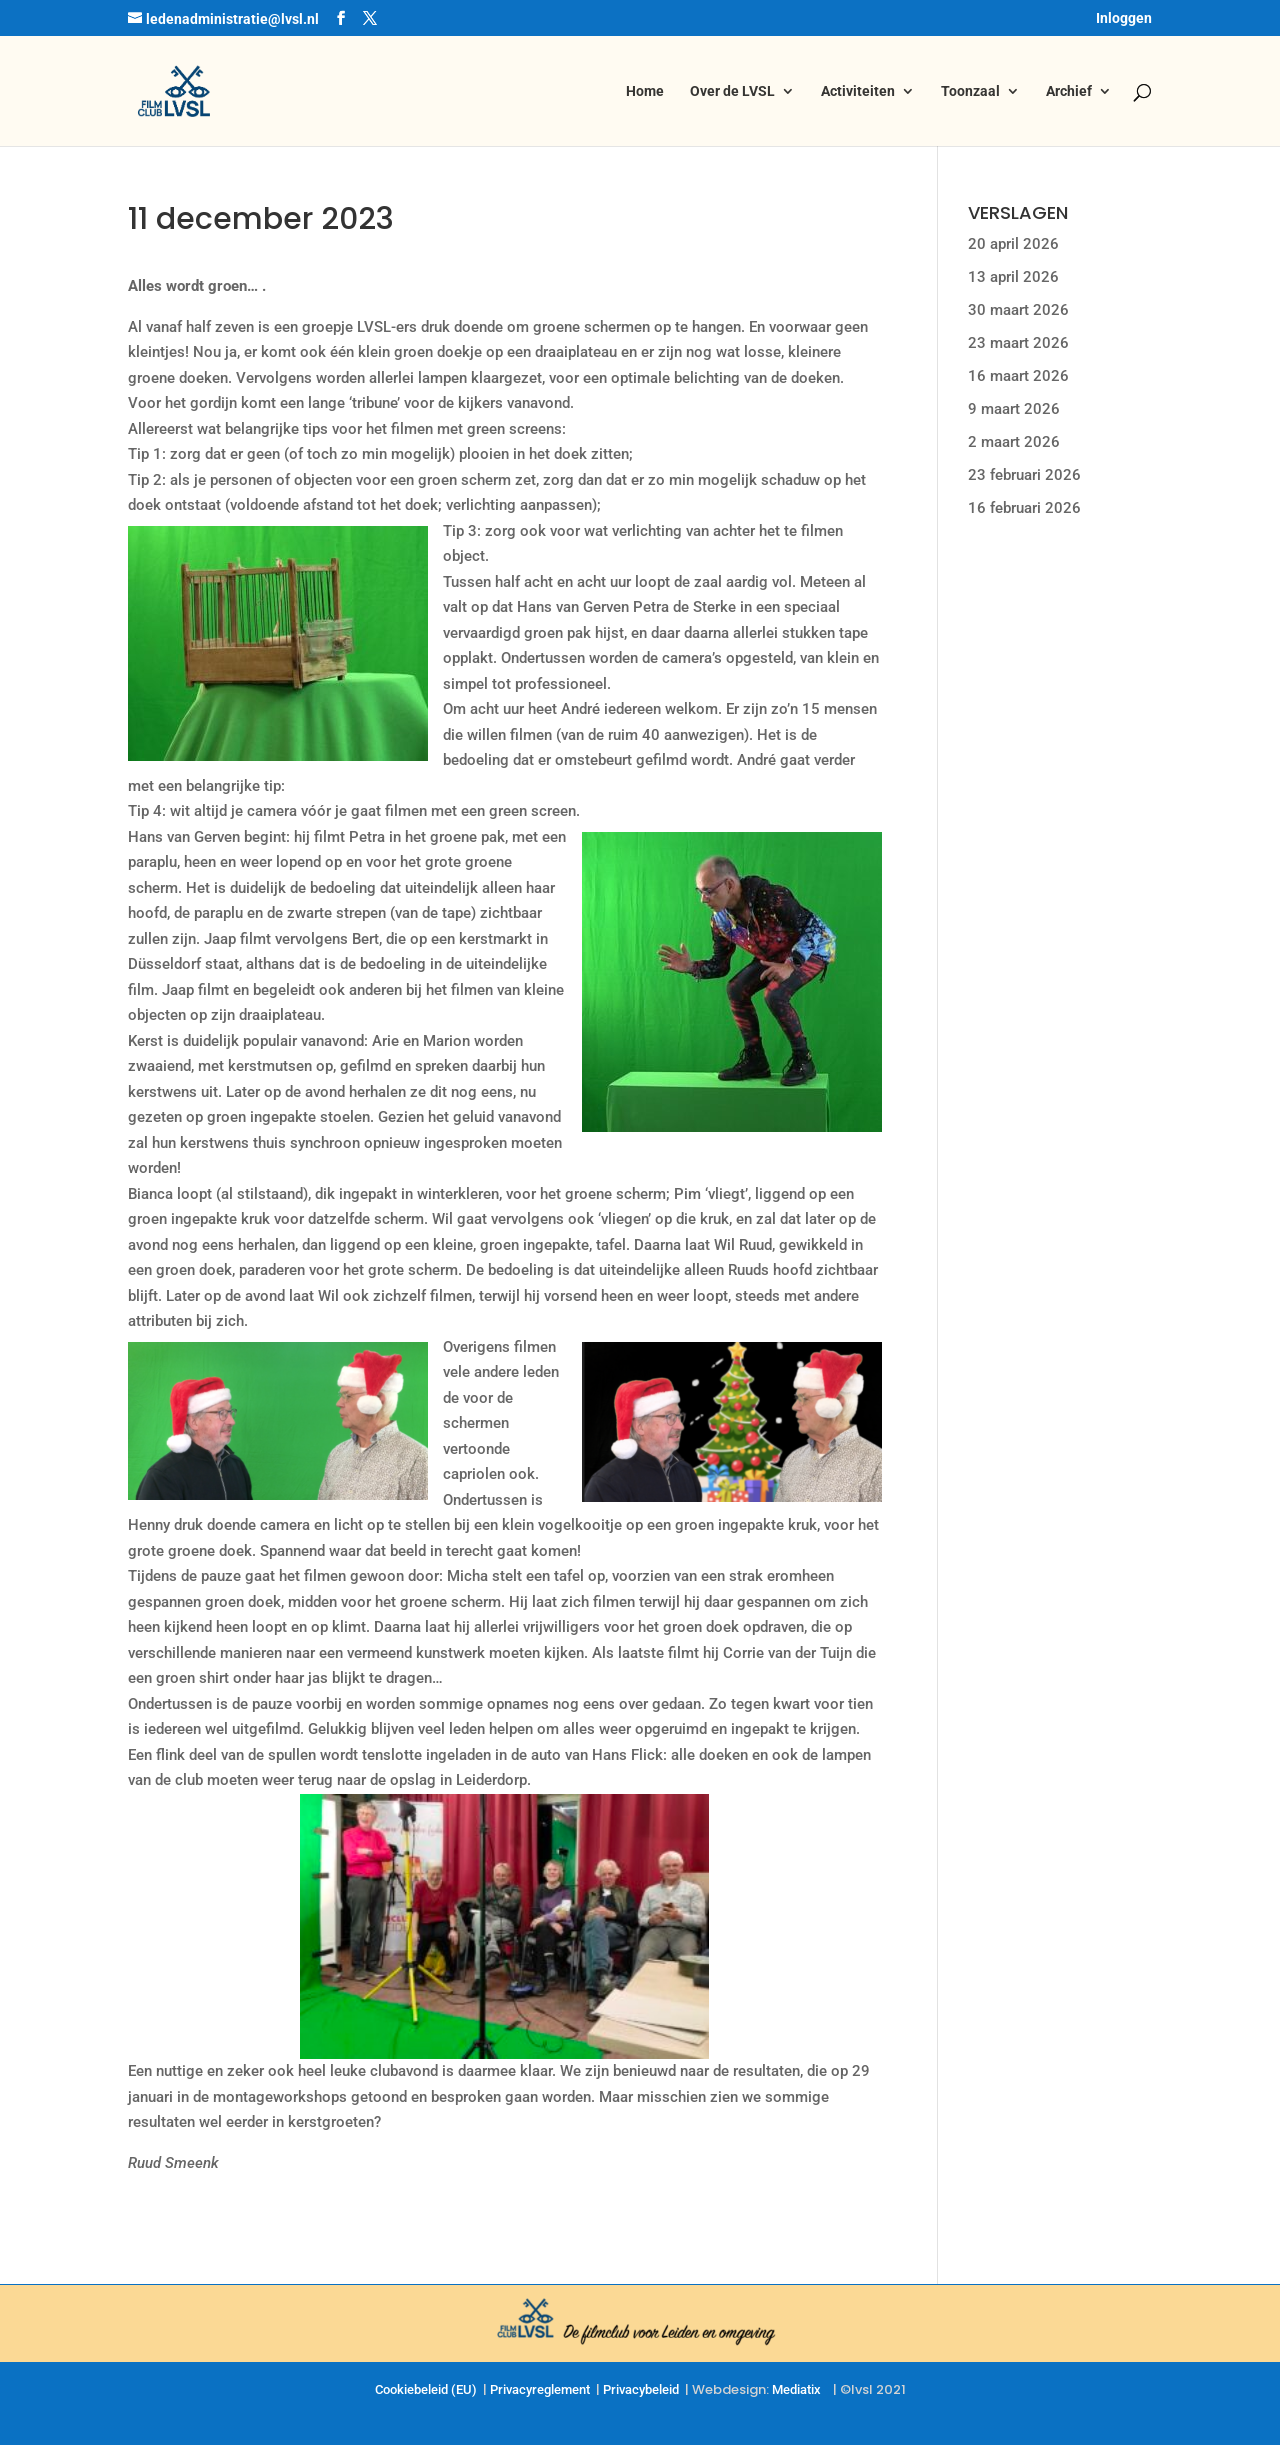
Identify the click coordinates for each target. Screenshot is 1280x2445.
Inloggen (1124, 18)
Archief (1069, 91)
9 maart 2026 (1014, 409)
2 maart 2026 (1014, 442)
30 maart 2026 (1018, 310)
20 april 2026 (1013, 244)
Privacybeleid (641, 2389)
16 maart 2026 (1018, 376)
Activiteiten (858, 91)
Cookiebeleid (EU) (426, 2389)
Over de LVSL (732, 91)
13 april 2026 (1013, 277)
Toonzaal (970, 91)
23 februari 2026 (1024, 475)
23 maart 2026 (1018, 343)
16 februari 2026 (1024, 508)
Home (645, 91)
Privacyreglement (540, 2389)
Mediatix (796, 2389)
